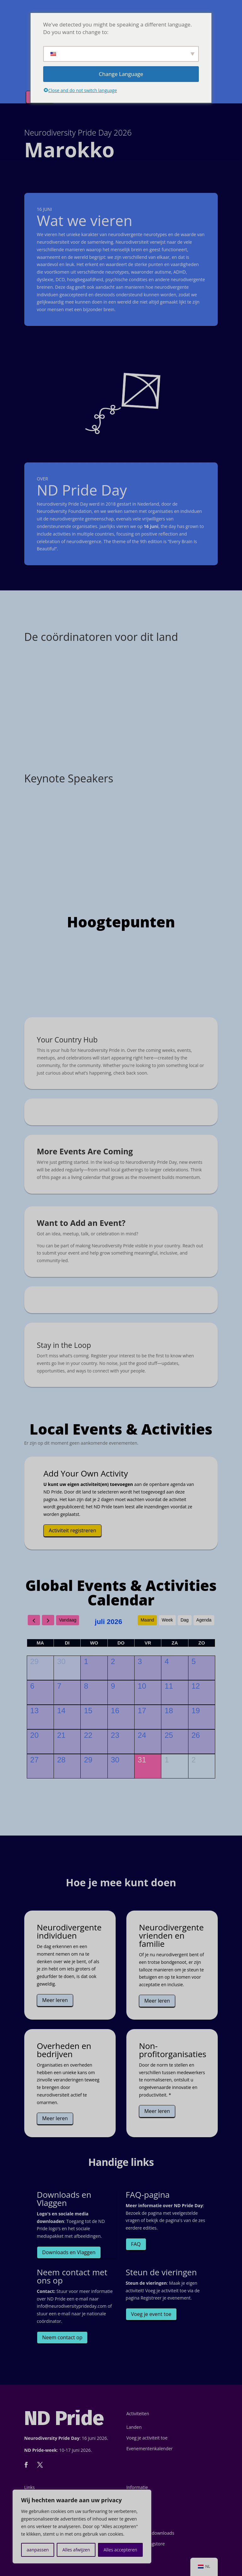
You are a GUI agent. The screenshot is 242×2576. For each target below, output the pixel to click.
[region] (82, 2526)
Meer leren (55, 2000)
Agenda (203, 1619)
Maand (147, 1619)
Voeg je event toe (151, 2314)
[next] (48, 1620)
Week (167, 1619)
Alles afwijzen (76, 2550)
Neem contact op (62, 2337)
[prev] (34, 1620)
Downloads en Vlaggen (68, 2252)
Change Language (121, 74)
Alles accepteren (120, 2550)
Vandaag (67, 1619)
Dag (185, 1619)
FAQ (136, 2244)
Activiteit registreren (72, 1530)
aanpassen (38, 2550)
